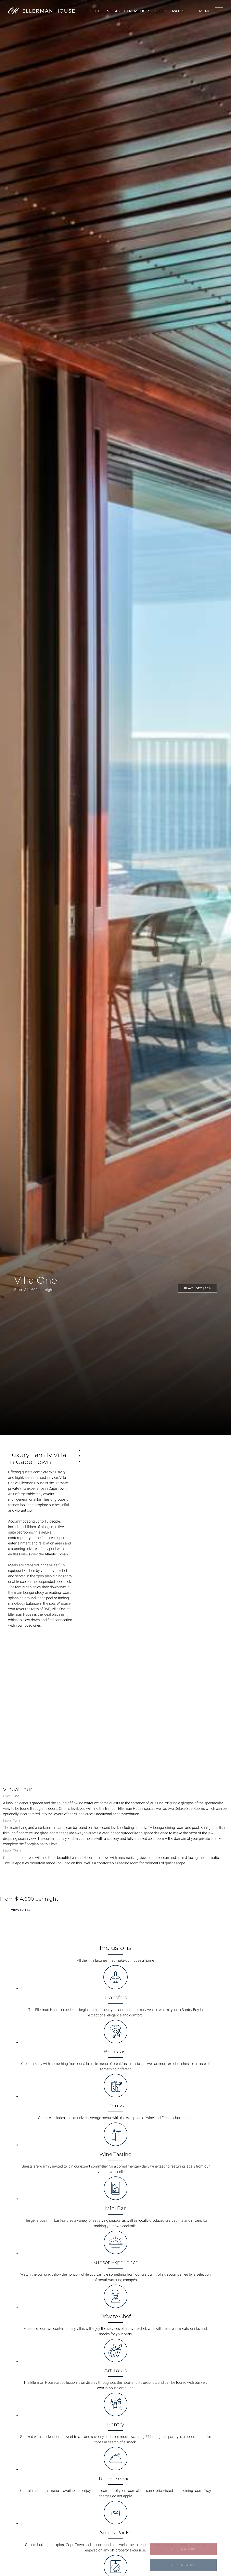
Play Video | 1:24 (197, 1288)
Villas (113, 11)
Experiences (137, 11)
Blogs (161, 11)
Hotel (96, 11)
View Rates (20, 1910)
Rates (178, 11)
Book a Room (182, 2549)
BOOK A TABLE (182, 2565)
